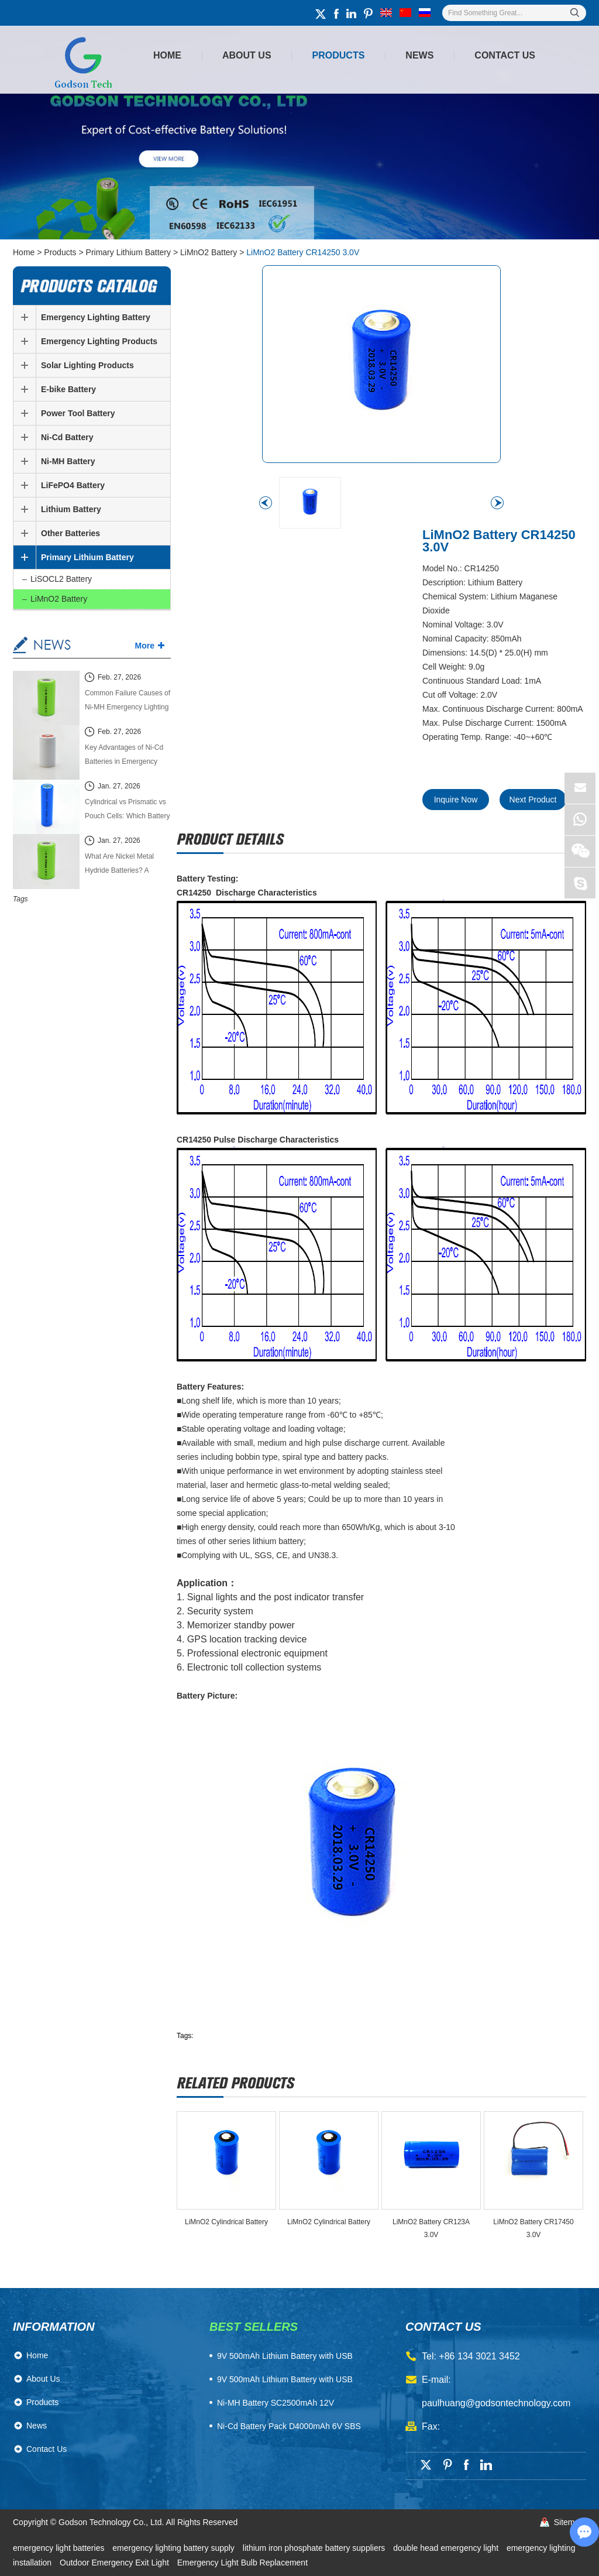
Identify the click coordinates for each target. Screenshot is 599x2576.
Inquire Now (456, 799)
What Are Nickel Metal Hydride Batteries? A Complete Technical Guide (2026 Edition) (126, 864)
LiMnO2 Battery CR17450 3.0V (533, 2228)
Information (54, 2326)
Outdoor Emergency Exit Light (115, 2562)
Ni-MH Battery (68, 461)
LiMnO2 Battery (208, 252)
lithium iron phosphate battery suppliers (315, 2548)
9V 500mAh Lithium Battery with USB (285, 2379)
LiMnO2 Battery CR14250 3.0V (302, 252)
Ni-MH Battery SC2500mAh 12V (275, 2402)
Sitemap (569, 2522)
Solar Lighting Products (87, 365)
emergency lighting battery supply (174, 2548)
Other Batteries (70, 533)
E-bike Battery (68, 389)
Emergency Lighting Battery (95, 317)
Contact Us (504, 55)
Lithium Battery (71, 509)
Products (338, 55)
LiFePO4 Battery (73, 485)
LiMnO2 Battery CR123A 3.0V (431, 2228)
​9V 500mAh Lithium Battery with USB (285, 2356)
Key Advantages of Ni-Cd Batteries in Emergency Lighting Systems (124, 756)
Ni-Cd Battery (67, 437)
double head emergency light (447, 2548)
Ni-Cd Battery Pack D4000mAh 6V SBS (289, 2426)
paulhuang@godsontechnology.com (496, 2403)
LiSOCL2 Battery (61, 579)
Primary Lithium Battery (128, 252)
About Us (246, 55)
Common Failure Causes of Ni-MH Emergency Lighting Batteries (127, 701)
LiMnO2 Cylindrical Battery (226, 2222)
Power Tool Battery (78, 413)
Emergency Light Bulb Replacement (242, 2562)
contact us (443, 2326)
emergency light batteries (59, 2548)
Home (167, 55)
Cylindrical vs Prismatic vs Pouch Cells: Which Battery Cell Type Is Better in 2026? (127, 810)
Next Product (533, 799)
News (419, 55)
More (144, 645)
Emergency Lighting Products (99, 341)
